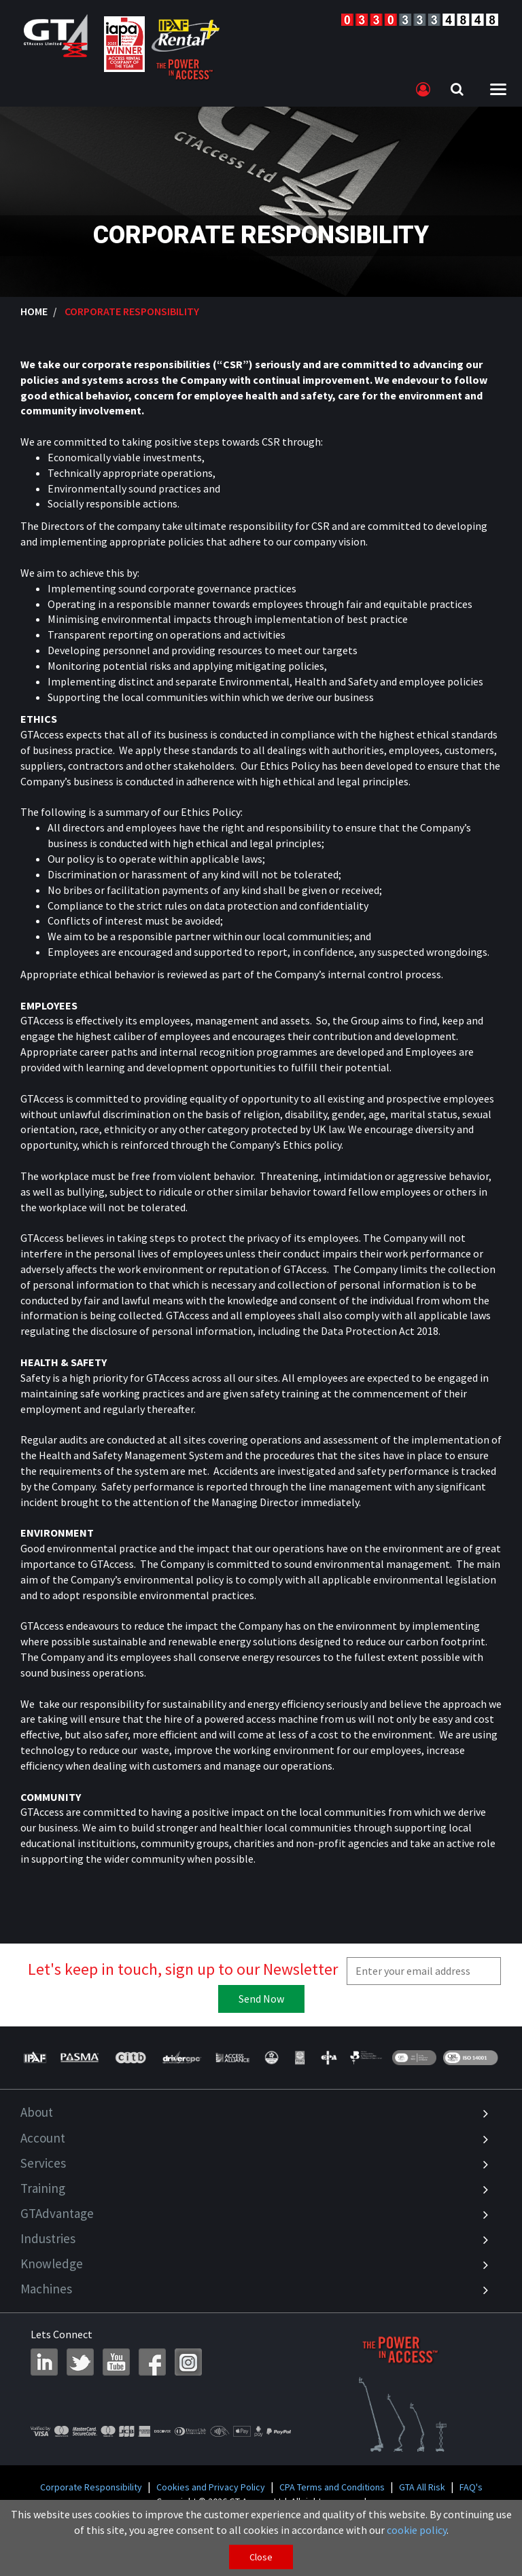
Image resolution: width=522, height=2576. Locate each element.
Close (261, 2557)
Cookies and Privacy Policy (210, 2487)
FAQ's (471, 2487)
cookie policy (417, 2530)
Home (34, 311)
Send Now (261, 1998)
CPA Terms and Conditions (332, 2487)
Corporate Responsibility (91, 2487)
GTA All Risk (422, 2487)
